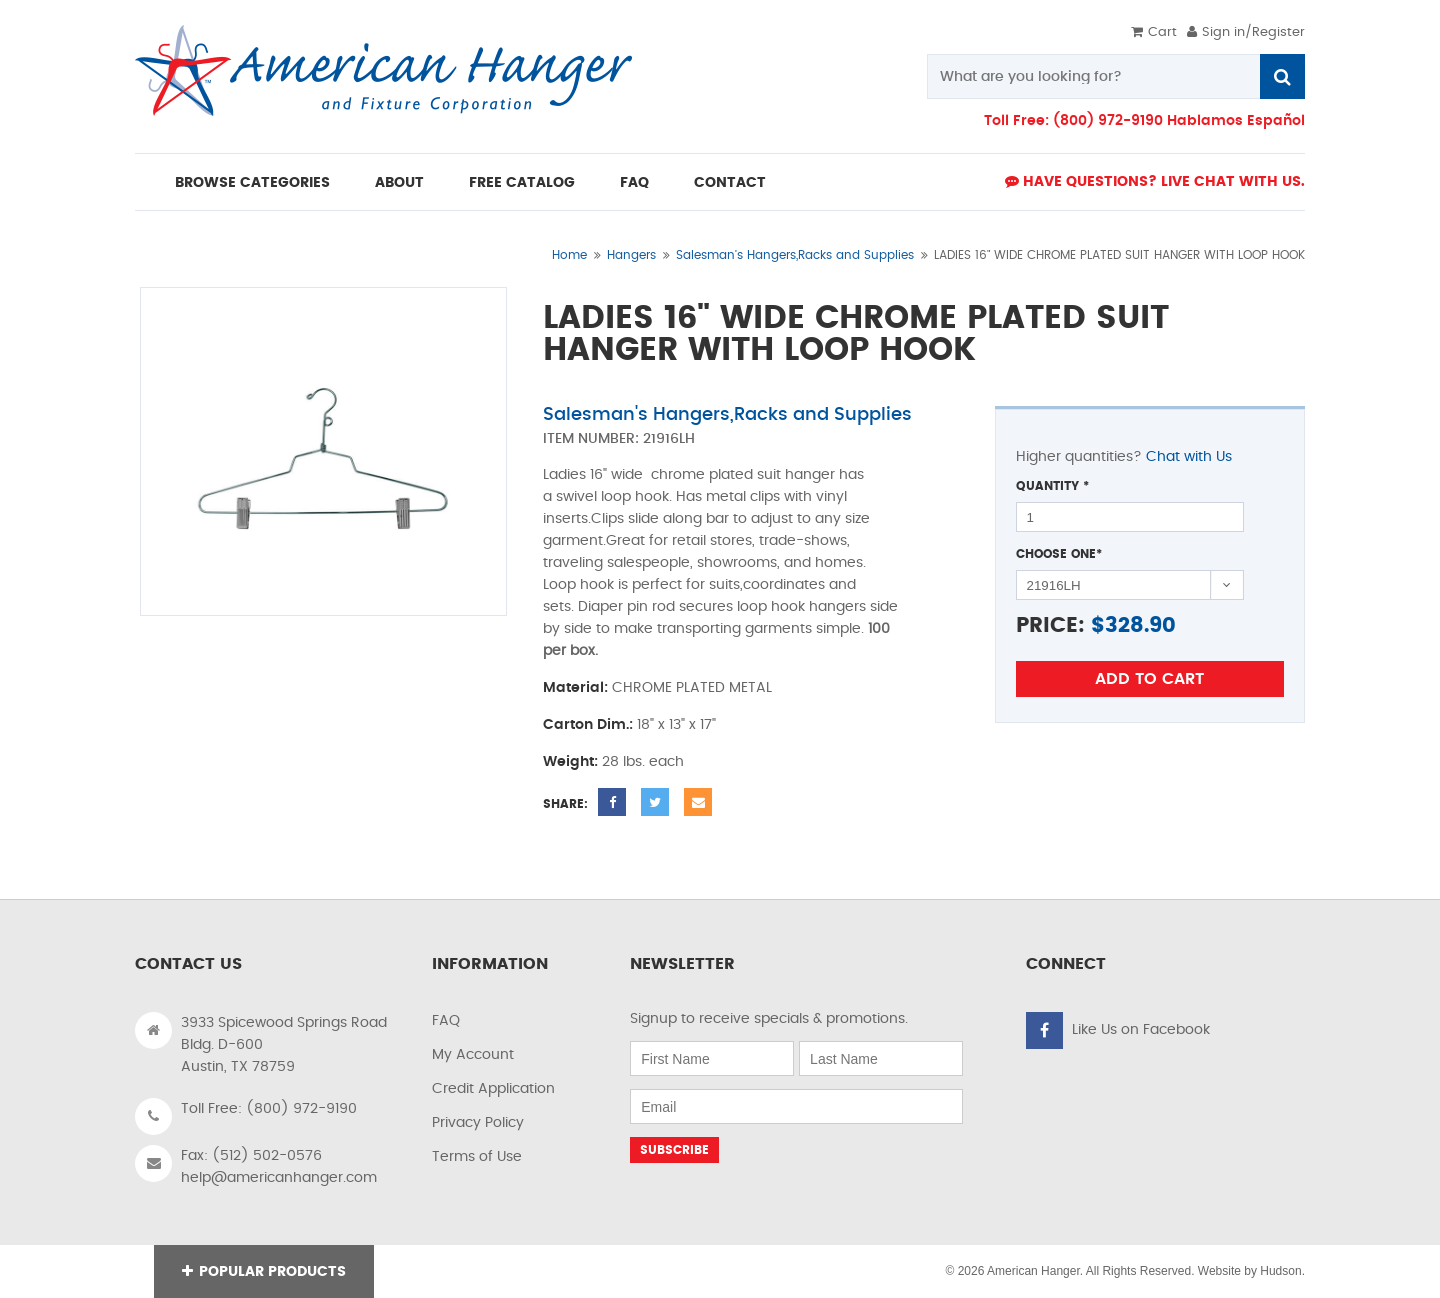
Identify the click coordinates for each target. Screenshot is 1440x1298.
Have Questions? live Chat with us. (1155, 181)
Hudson (1280, 1271)
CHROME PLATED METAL (692, 688)
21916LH (669, 439)
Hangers (631, 255)
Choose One (1059, 554)
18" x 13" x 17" (676, 725)
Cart (1154, 32)
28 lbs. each (643, 762)
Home (569, 255)
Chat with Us (1189, 457)
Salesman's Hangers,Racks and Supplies (795, 255)
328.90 (1140, 625)
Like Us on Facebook (1141, 1030)
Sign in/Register (1246, 32)
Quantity (1052, 486)
